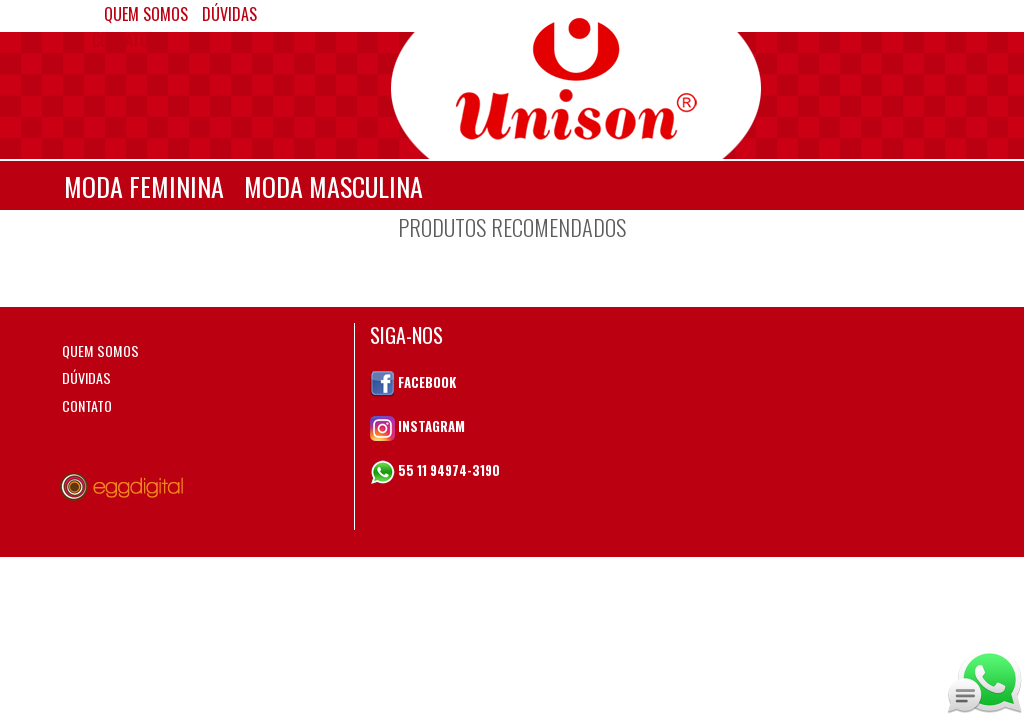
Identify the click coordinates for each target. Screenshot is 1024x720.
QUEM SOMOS (100, 350)
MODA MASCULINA (333, 186)
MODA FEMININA (144, 186)
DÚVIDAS (86, 377)
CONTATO (120, 40)
